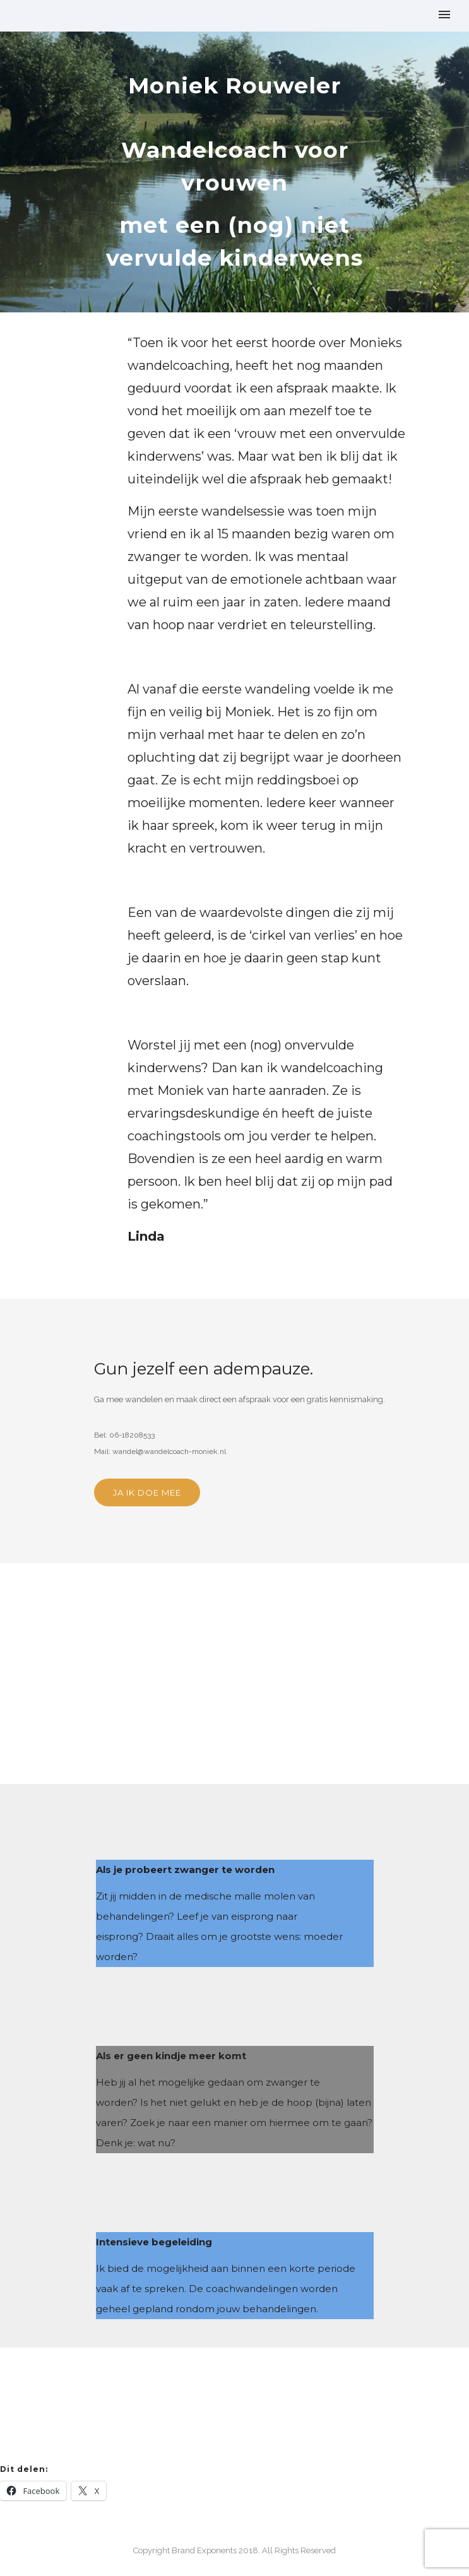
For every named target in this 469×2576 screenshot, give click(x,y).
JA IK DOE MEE (147, 1492)
